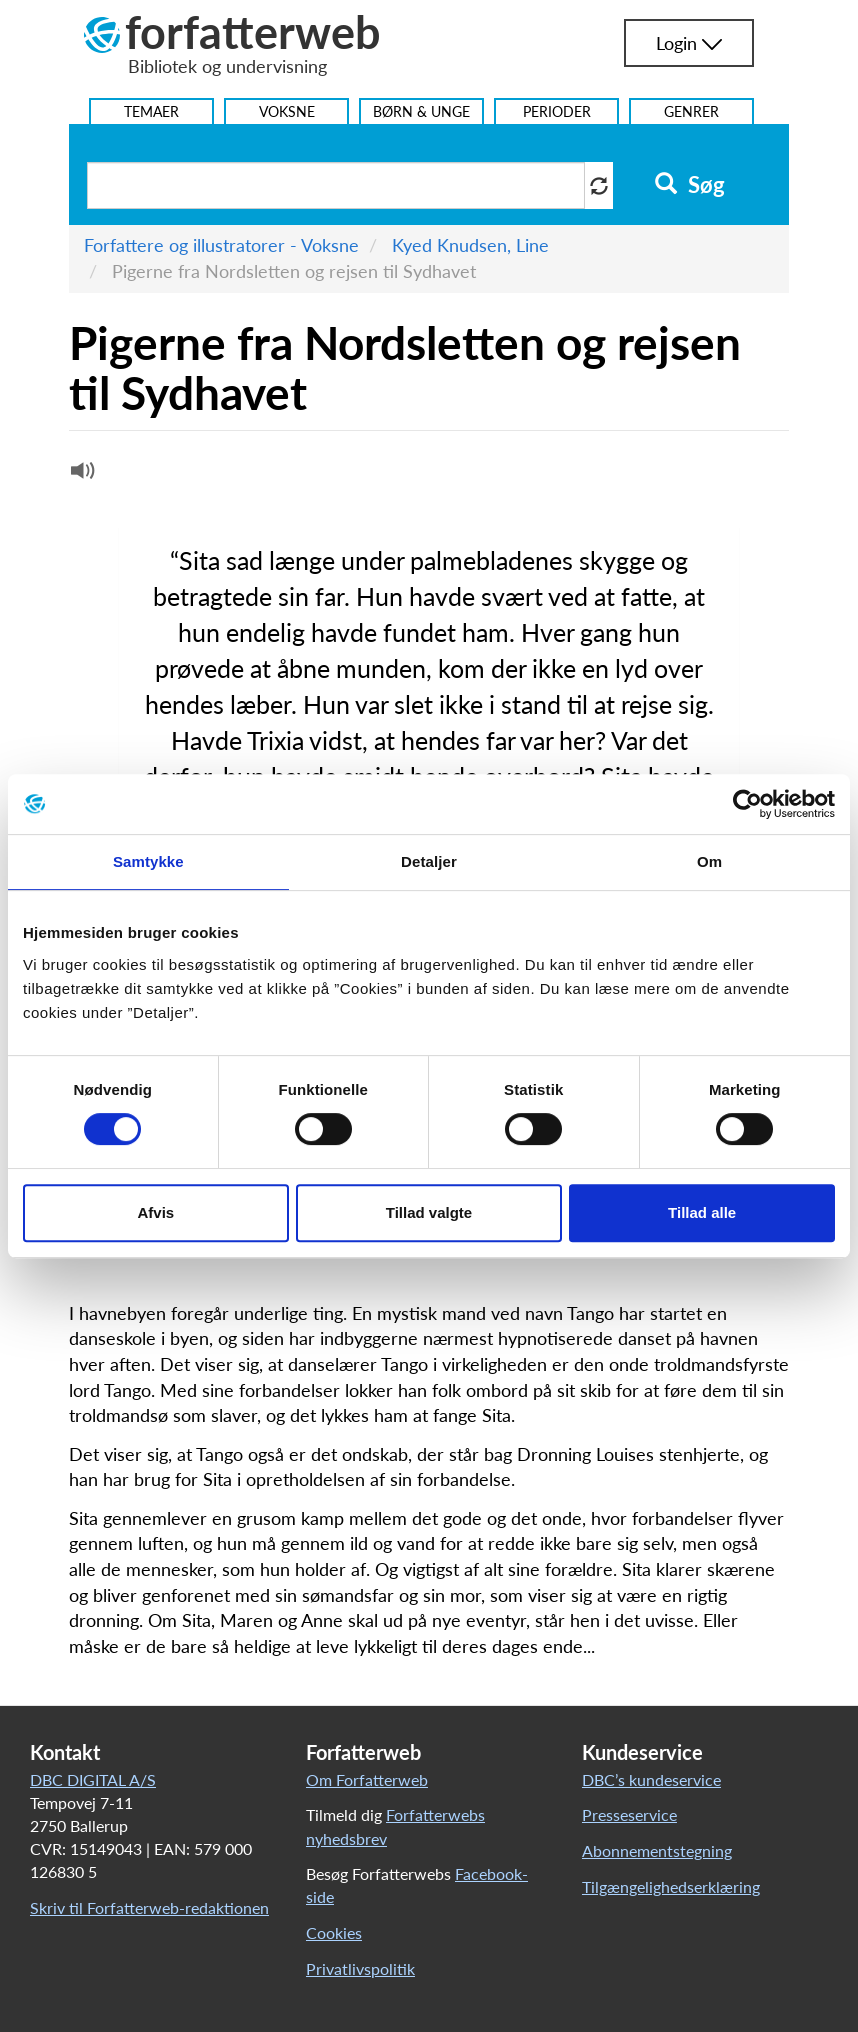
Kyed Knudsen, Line (470, 245)
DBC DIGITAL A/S (93, 1779)
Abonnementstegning (657, 1850)
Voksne (287, 111)
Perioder (557, 111)
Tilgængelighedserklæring (671, 1886)
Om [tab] (709, 861)
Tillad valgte (429, 1212)
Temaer (151, 111)
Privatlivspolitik (360, 1968)
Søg (689, 185)
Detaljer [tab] (429, 861)
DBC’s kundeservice (651, 1779)
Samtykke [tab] (148, 861)
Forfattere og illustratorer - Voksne (221, 245)
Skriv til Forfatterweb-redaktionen (149, 1907)
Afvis (155, 1212)
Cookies (334, 1932)
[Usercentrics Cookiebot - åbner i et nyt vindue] (747, 804)
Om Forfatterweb (367, 1779)
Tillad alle (702, 1212)
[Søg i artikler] (336, 185)
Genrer (691, 111)
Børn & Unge (421, 111)
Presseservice (629, 1814)
